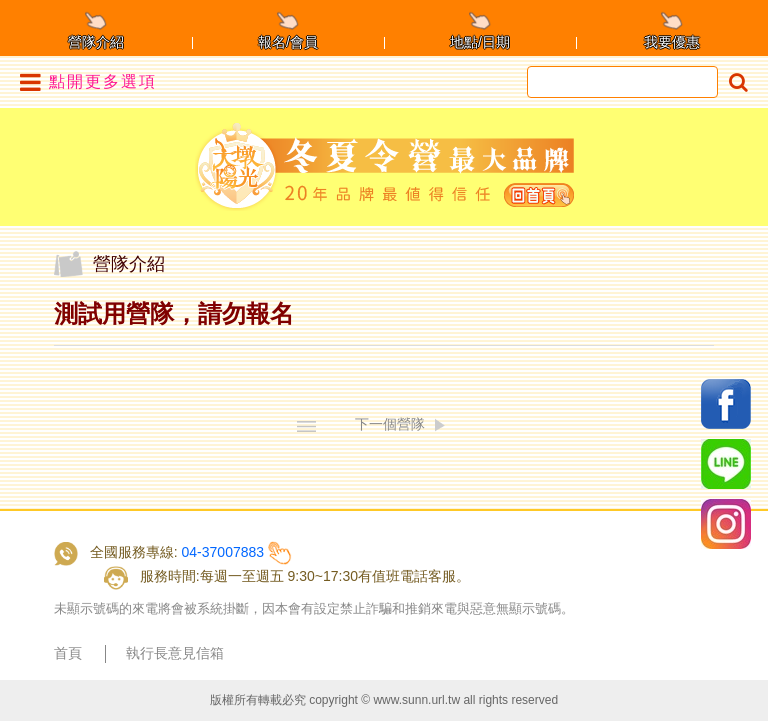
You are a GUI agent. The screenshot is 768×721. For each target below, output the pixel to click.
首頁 (68, 653)
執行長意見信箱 (175, 653)
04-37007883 (223, 552)
